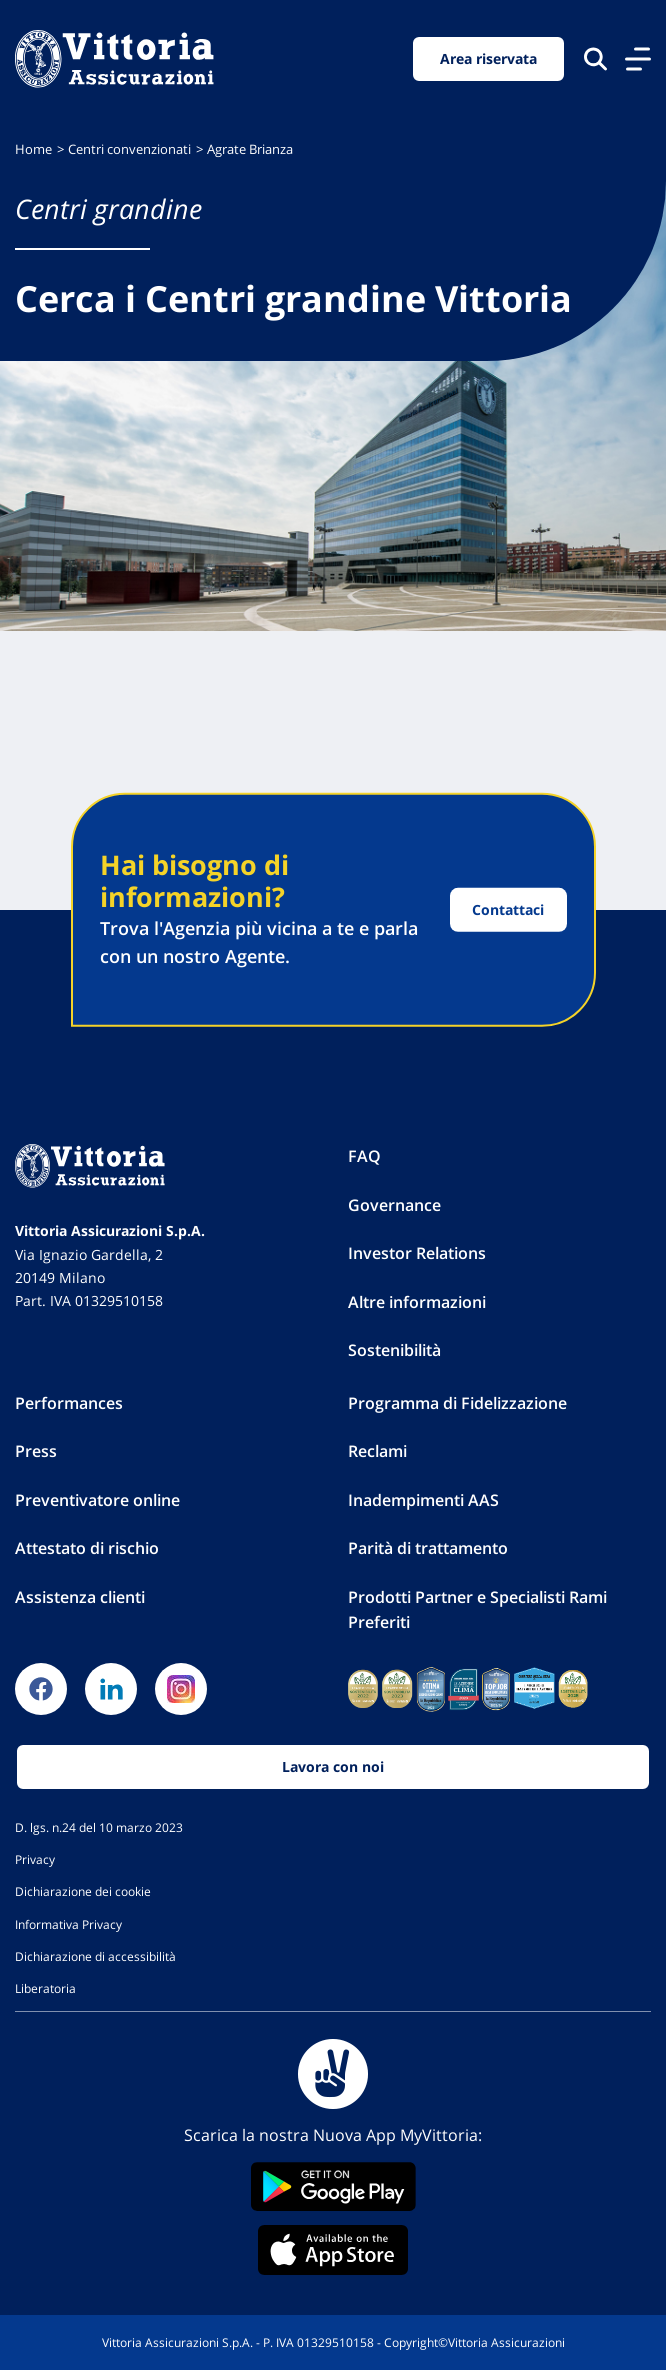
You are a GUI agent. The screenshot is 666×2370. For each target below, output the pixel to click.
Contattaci (508, 909)
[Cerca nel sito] (595, 58)
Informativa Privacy (68, 1924)
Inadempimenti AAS (423, 1500)
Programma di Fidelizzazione (457, 1403)
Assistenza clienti (80, 1597)
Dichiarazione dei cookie (83, 1891)
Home (33, 149)
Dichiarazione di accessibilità (95, 1956)
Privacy (35, 1859)
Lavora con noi (333, 1766)
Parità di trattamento (428, 1548)
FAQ (364, 1156)
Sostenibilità (394, 1350)
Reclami (377, 1451)
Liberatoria (45, 1988)
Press (36, 1451)
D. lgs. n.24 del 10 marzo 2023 (99, 1827)
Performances (69, 1403)
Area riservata (488, 58)
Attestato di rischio (87, 1548)
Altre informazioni (417, 1302)
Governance (394, 1205)
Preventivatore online (97, 1500)
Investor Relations (417, 1253)
